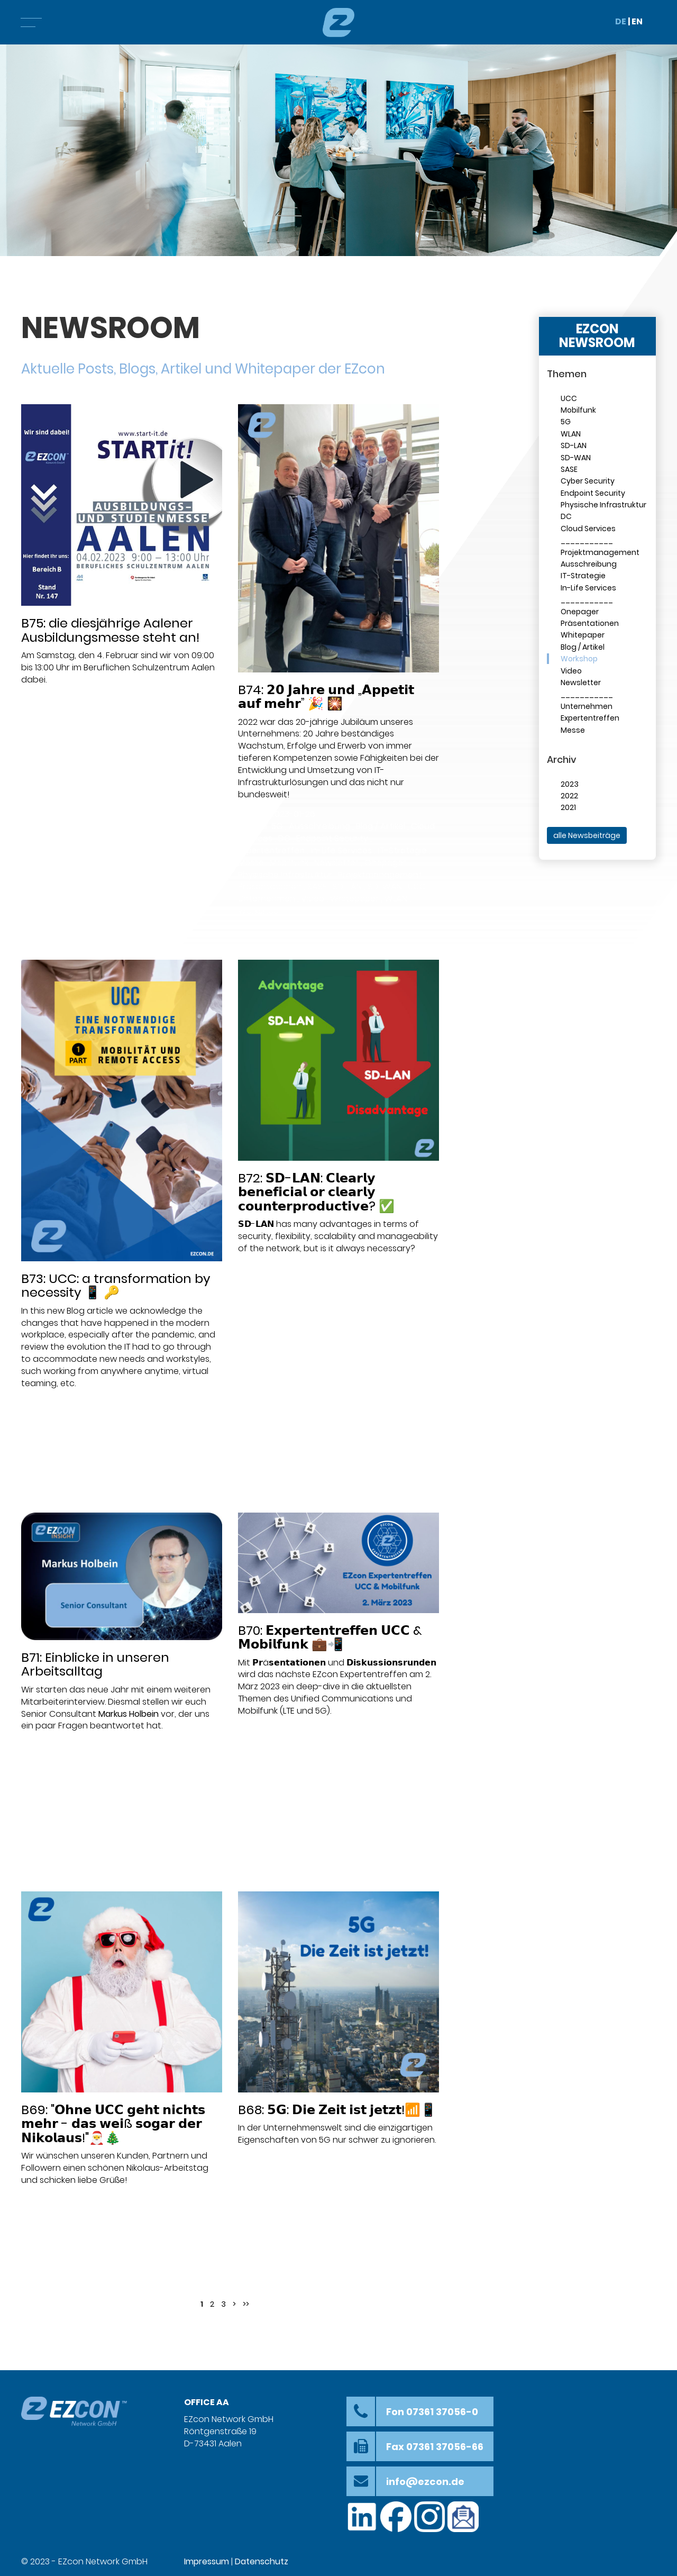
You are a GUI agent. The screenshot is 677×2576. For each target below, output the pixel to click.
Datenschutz (261, 2561)
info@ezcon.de (425, 2481)
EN (637, 21)
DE (620, 21)
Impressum (206, 2561)
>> (246, 2304)
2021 (568, 807)
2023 (570, 784)
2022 (569, 795)
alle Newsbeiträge (586, 835)
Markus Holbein (128, 1714)
